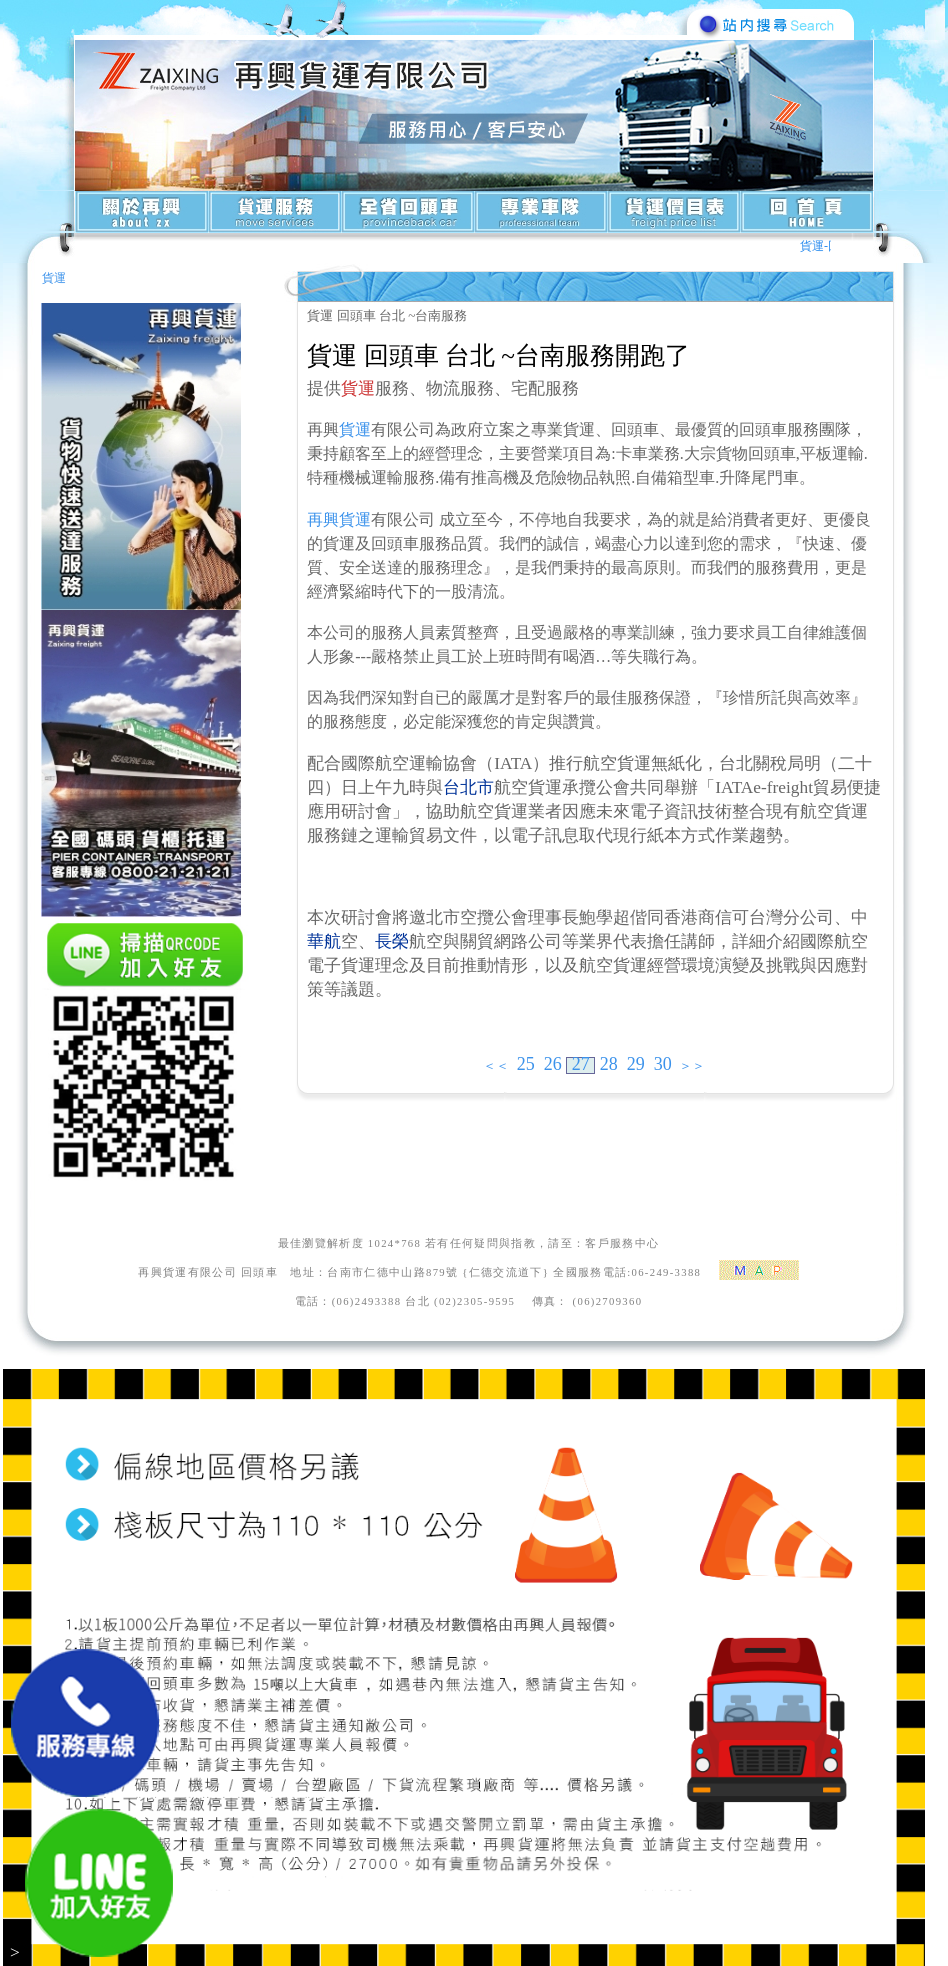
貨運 (54, 278)
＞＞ (692, 1065)
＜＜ (496, 1065)
